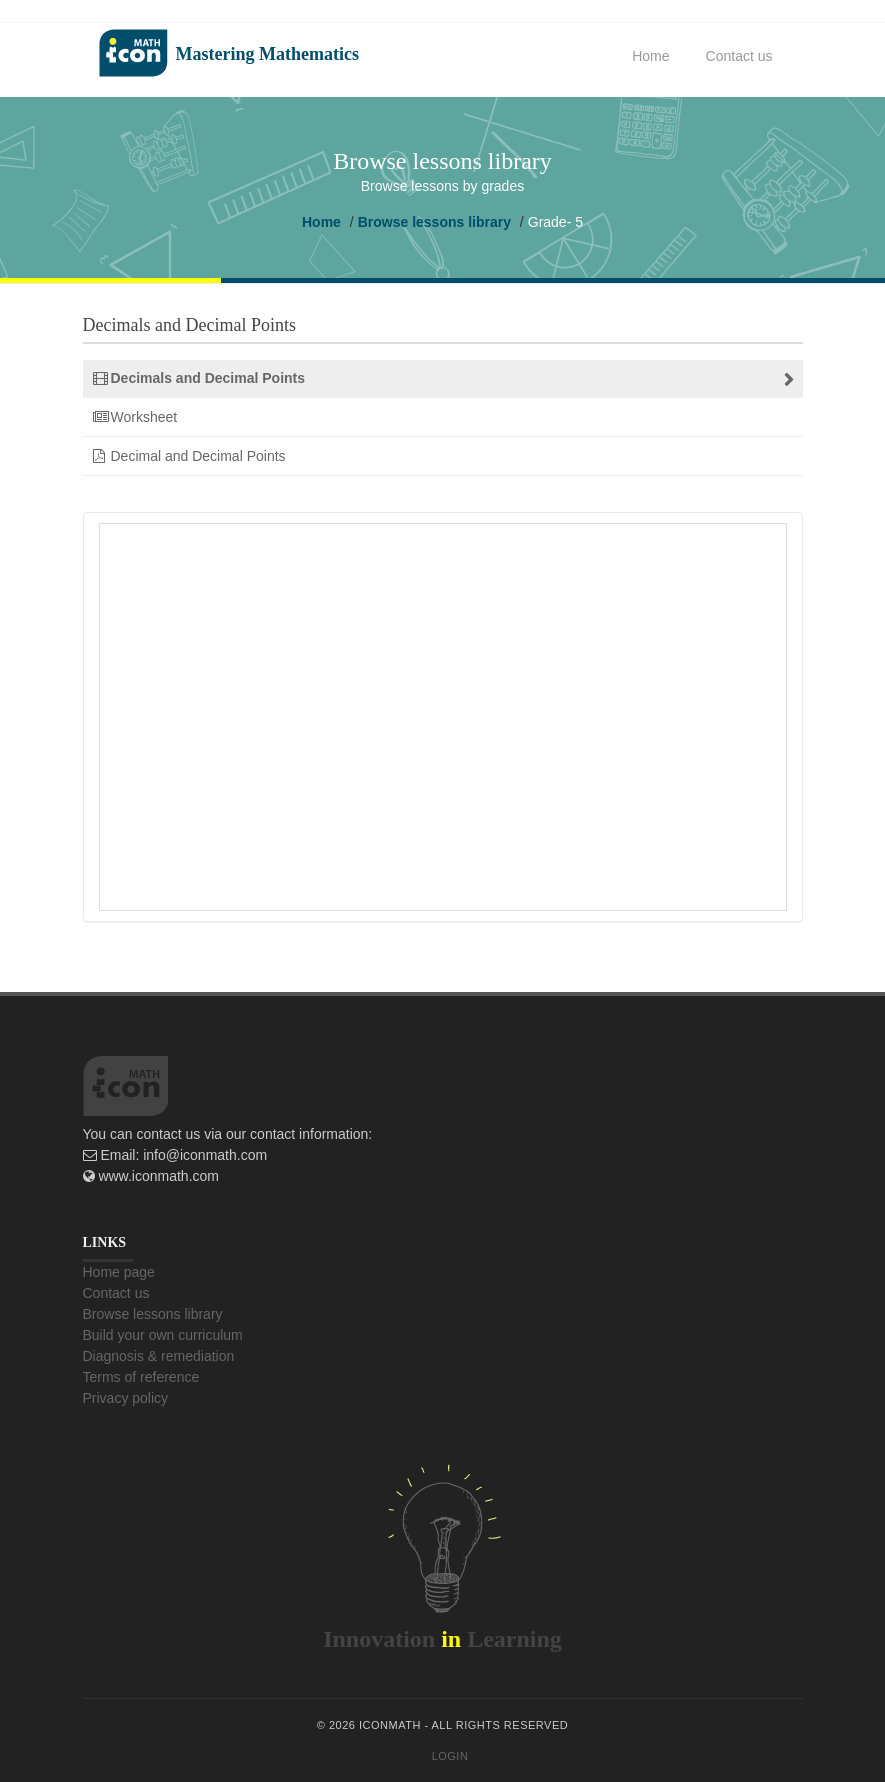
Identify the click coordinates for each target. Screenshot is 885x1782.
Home (650, 56)
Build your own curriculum (163, 1335)
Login (450, 1756)
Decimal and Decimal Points (198, 456)
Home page (119, 1272)
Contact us (739, 56)
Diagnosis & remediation (159, 1356)
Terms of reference (141, 1377)
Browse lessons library (434, 222)
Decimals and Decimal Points (208, 378)
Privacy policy (126, 1398)
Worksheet (144, 417)
